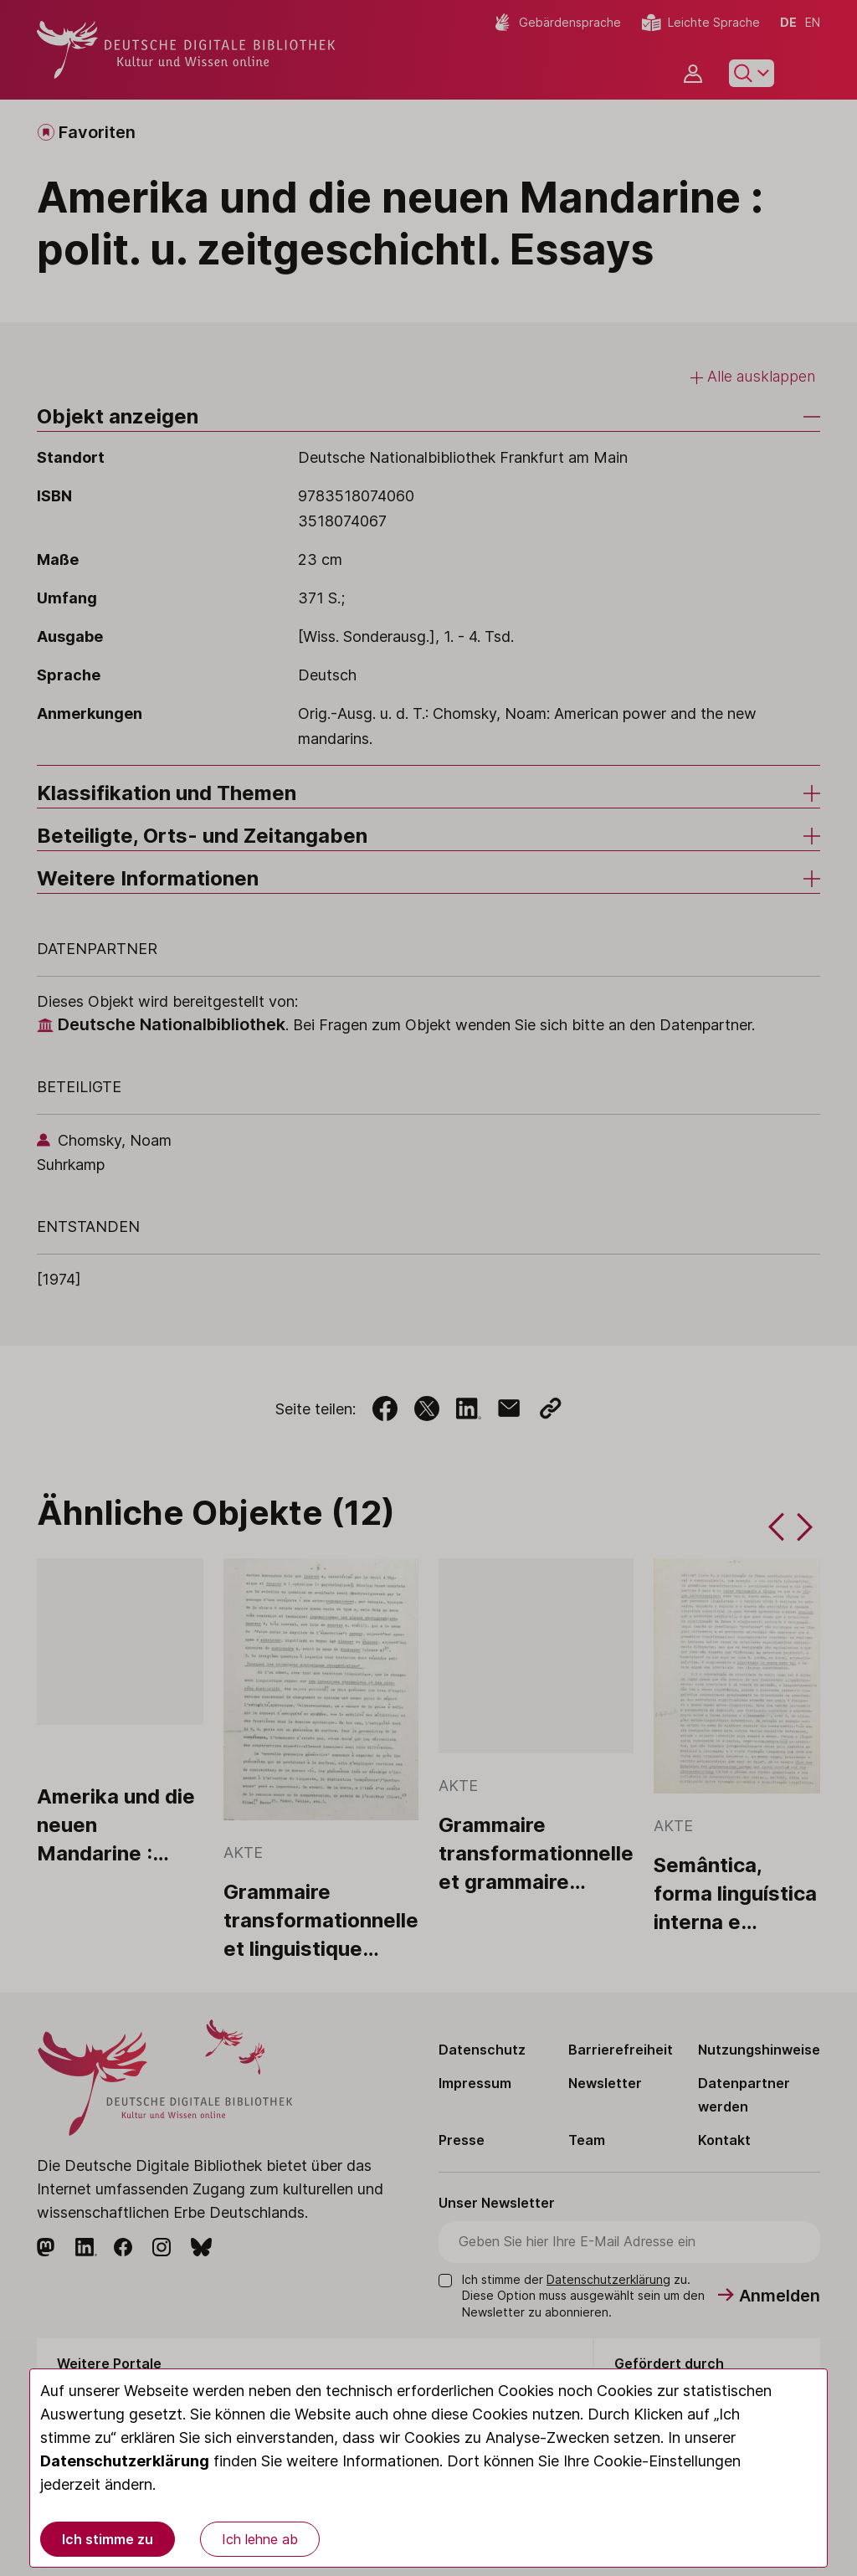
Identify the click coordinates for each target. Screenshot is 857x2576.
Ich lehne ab (260, 2539)
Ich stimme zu (107, 2539)
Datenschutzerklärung (124, 2461)
